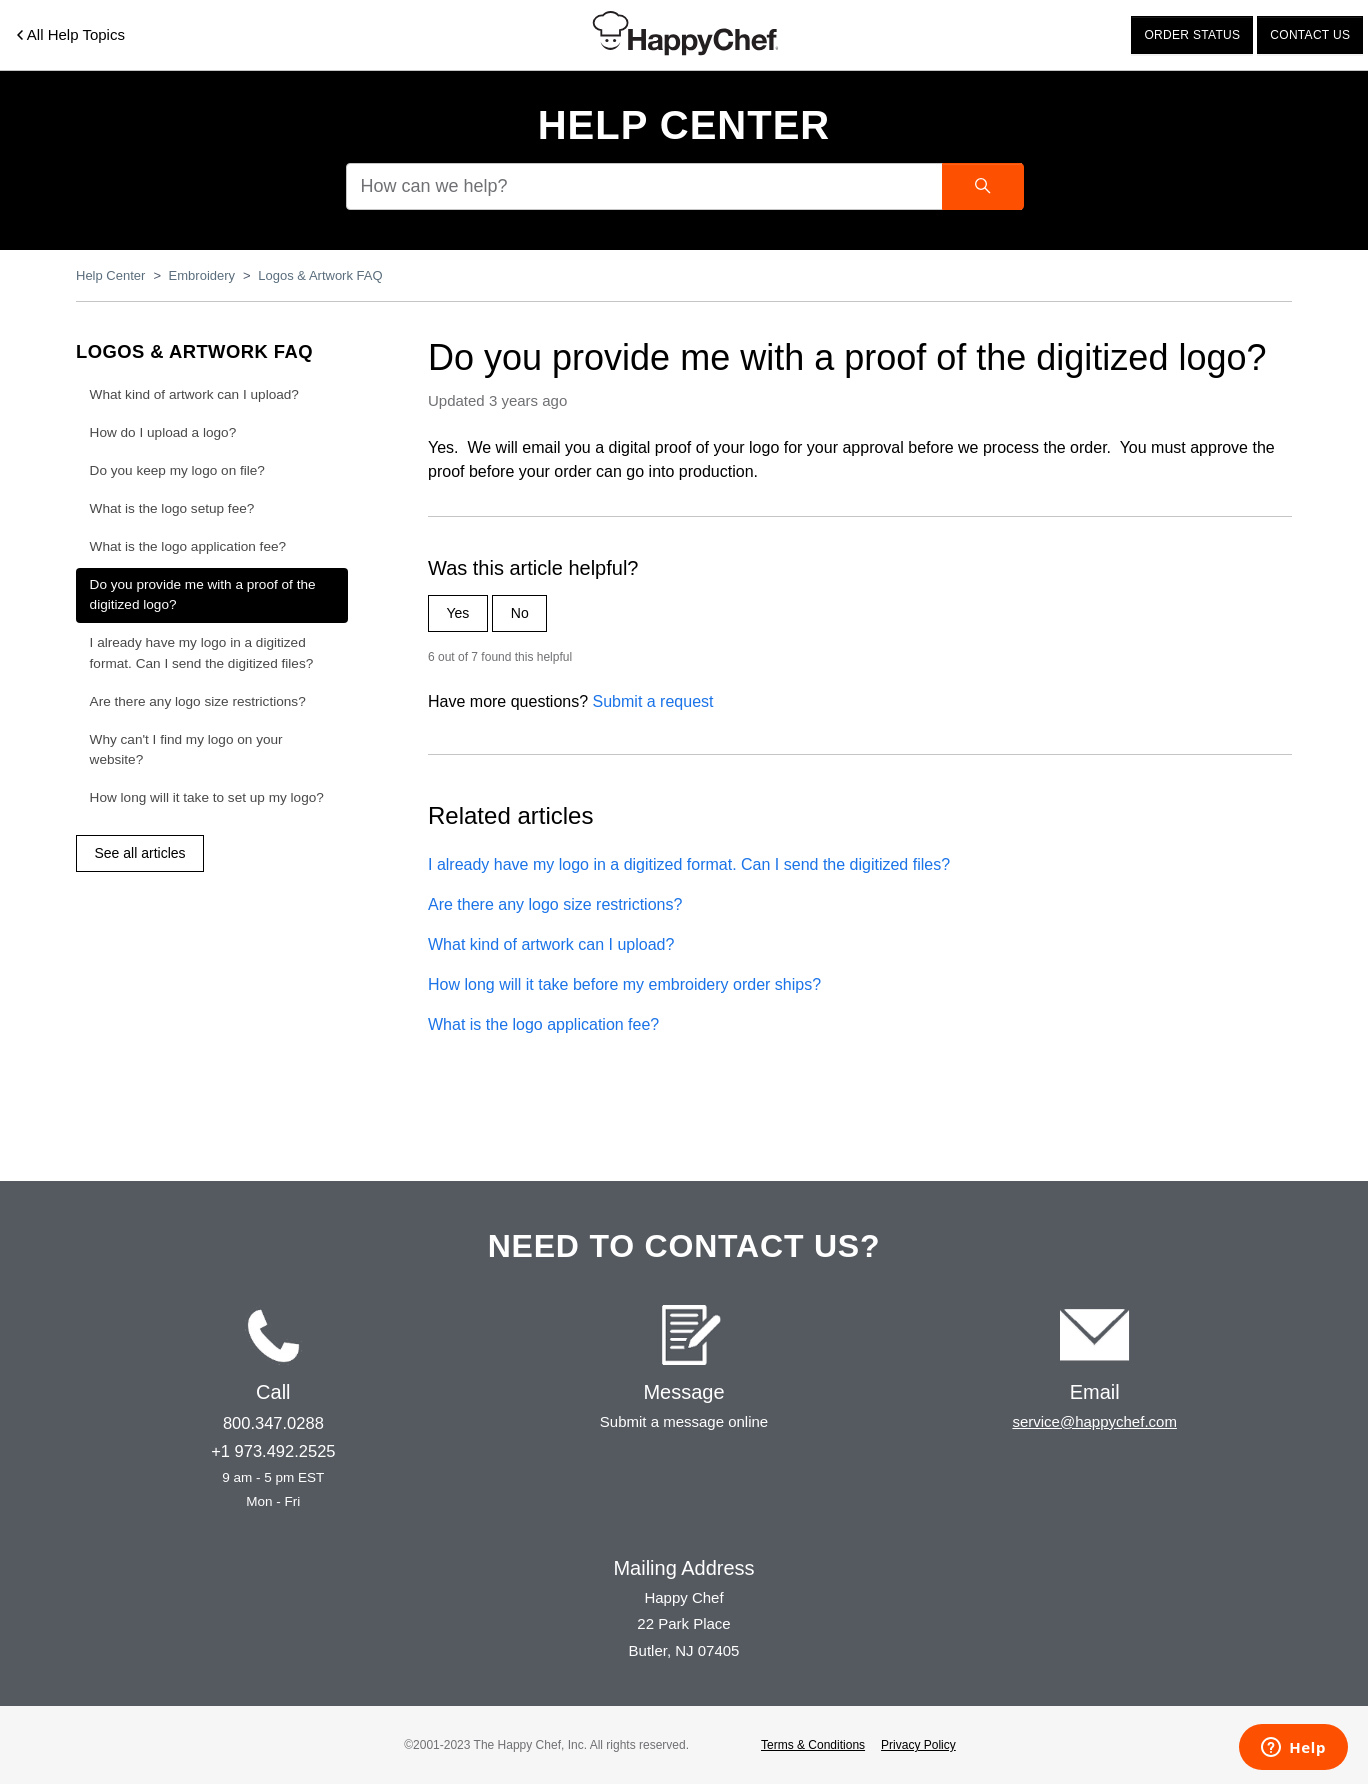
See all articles (140, 853)
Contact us (1310, 35)
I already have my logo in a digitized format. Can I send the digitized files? (689, 864)
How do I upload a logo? (163, 432)
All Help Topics (71, 34)
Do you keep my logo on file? (177, 470)
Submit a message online (684, 1421)
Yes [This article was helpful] (458, 613)
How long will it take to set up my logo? (207, 797)
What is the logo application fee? (543, 1024)
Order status (1192, 35)
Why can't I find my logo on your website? (186, 749)
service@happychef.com (1094, 1421)
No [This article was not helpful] (520, 613)
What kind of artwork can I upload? (551, 944)
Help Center (684, 125)
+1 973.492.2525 (273, 1451)
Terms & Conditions (813, 1745)
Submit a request (653, 701)
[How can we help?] (684, 186)
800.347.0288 (273, 1423)
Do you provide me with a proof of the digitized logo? (203, 594)
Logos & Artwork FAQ (320, 275)
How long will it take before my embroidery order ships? (624, 984)
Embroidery (202, 275)
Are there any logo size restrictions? (555, 904)
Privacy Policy (918, 1745)
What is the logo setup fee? (172, 508)
